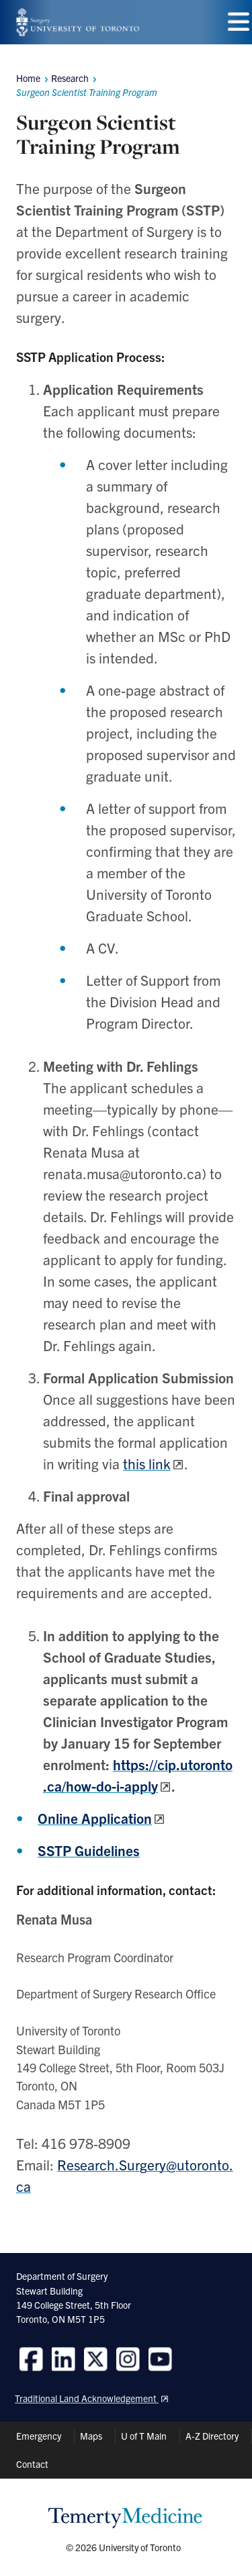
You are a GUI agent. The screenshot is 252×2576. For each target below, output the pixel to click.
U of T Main (144, 2436)
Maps (91, 2436)
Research (70, 78)
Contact (32, 2464)
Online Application (95, 1818)
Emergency (38, 2436)
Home (28, 78)
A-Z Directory (212, 2436)
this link (147, 1463)
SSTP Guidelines (89, 1850)
